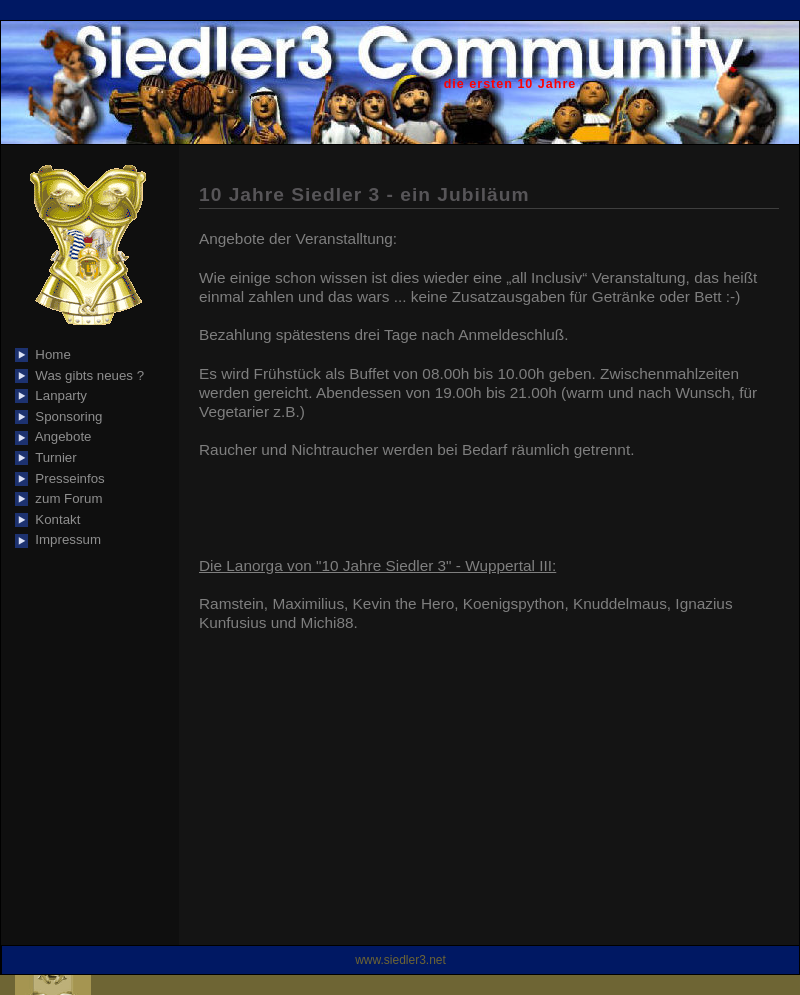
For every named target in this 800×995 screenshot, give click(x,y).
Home (49, 354)
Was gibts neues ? (86, 375)
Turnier (52, 457)
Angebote (59, 436)
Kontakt (54, 519)
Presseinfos (66, 478)
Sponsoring (65, 416)
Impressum (64, 539)
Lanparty (57, 395)
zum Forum (65, 498)
